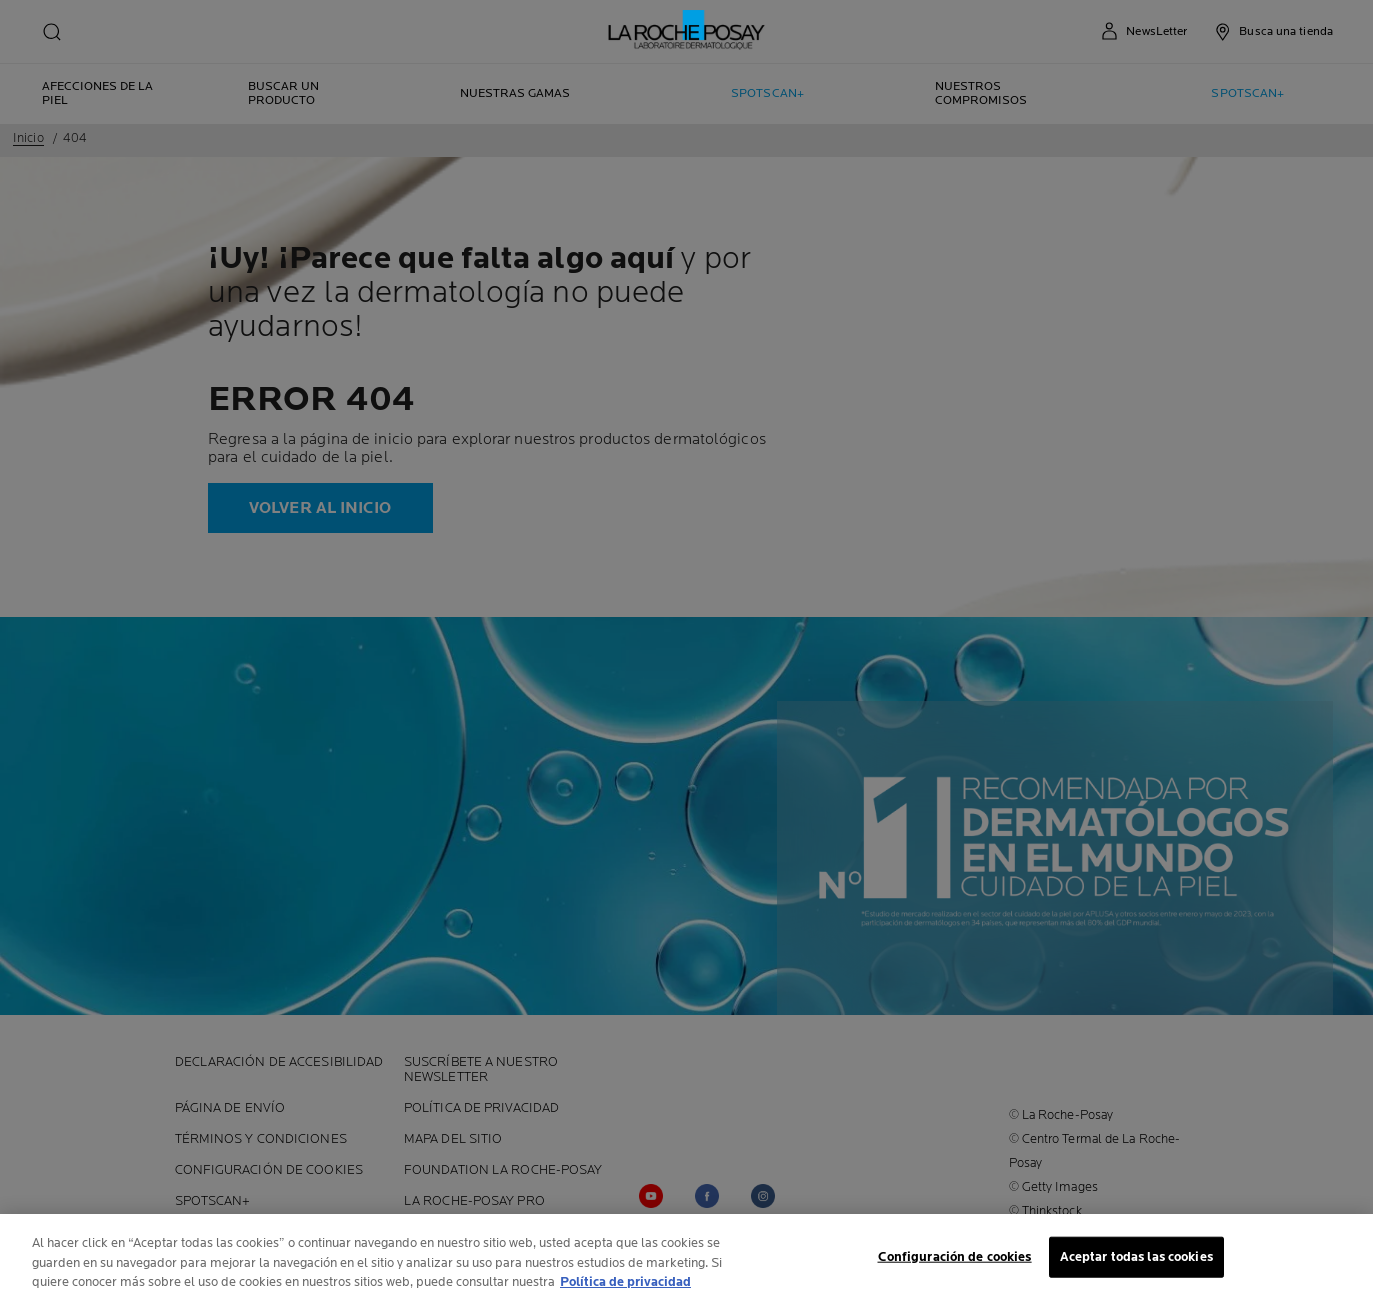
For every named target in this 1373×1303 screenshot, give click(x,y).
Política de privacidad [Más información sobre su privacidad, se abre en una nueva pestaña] (625, 1285)
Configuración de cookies (955, 1259)
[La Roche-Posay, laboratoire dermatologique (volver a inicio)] (686, 30)
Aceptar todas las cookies (1136, 1259)
